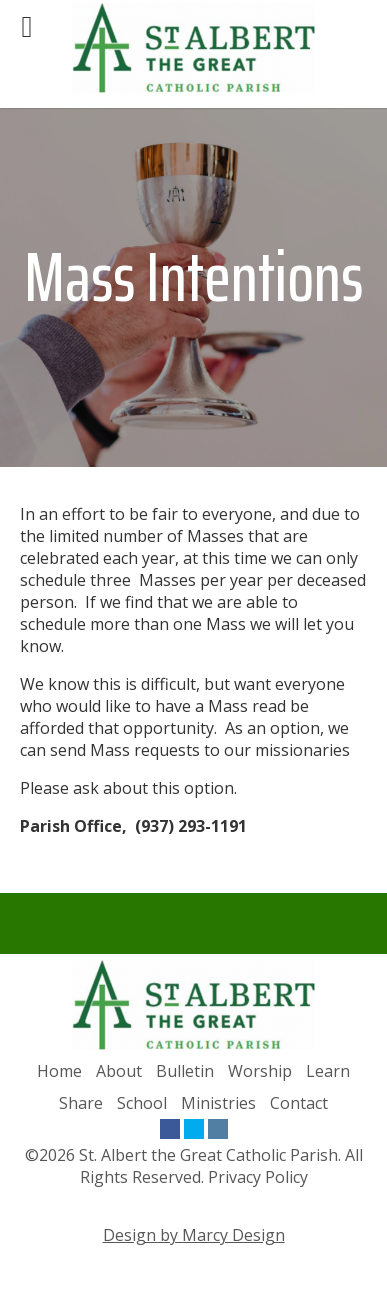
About (119, 1071)
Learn (328, 1071)
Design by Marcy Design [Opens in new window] (194, 1235)
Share (81, 1103)
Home (59, 1071)
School (142, 1103)
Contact (299, 1103)
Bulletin (185, 1071)
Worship (260, 1071)
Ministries (218, 1103)
